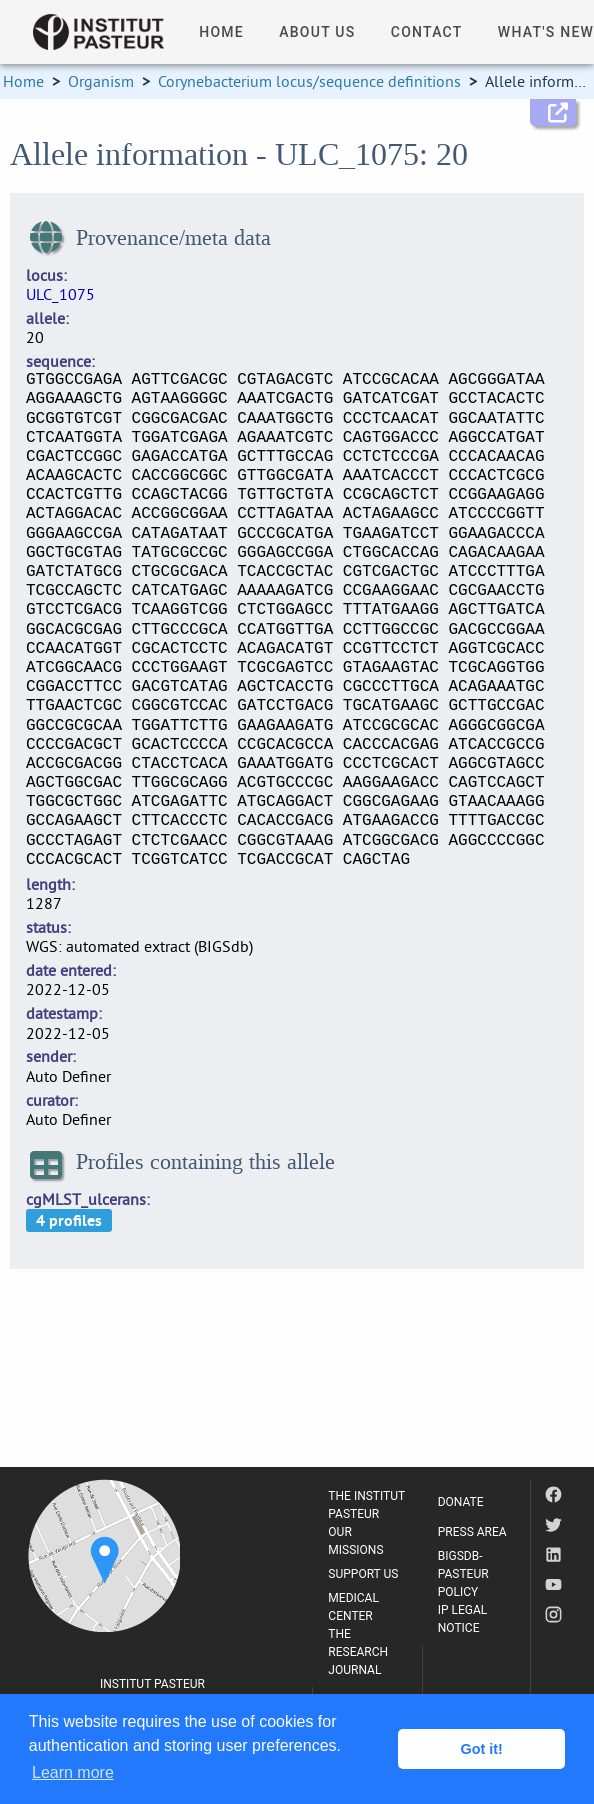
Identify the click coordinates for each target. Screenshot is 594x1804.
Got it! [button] (482, 1749)
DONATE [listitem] (461, 1502)
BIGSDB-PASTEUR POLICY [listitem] (463, 1574)
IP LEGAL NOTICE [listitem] (463, 1619)
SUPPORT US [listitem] (363, 1574)
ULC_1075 (60, 294)
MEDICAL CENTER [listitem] (353, 1607)
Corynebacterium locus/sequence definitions (309, 81)
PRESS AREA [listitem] (472, 1532)
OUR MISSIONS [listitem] (355, 1541)
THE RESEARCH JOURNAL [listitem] (358, 1652)
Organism (101, 81)
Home (23, 81)
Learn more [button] (73, 1772)
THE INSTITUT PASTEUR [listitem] (366, 1505)
